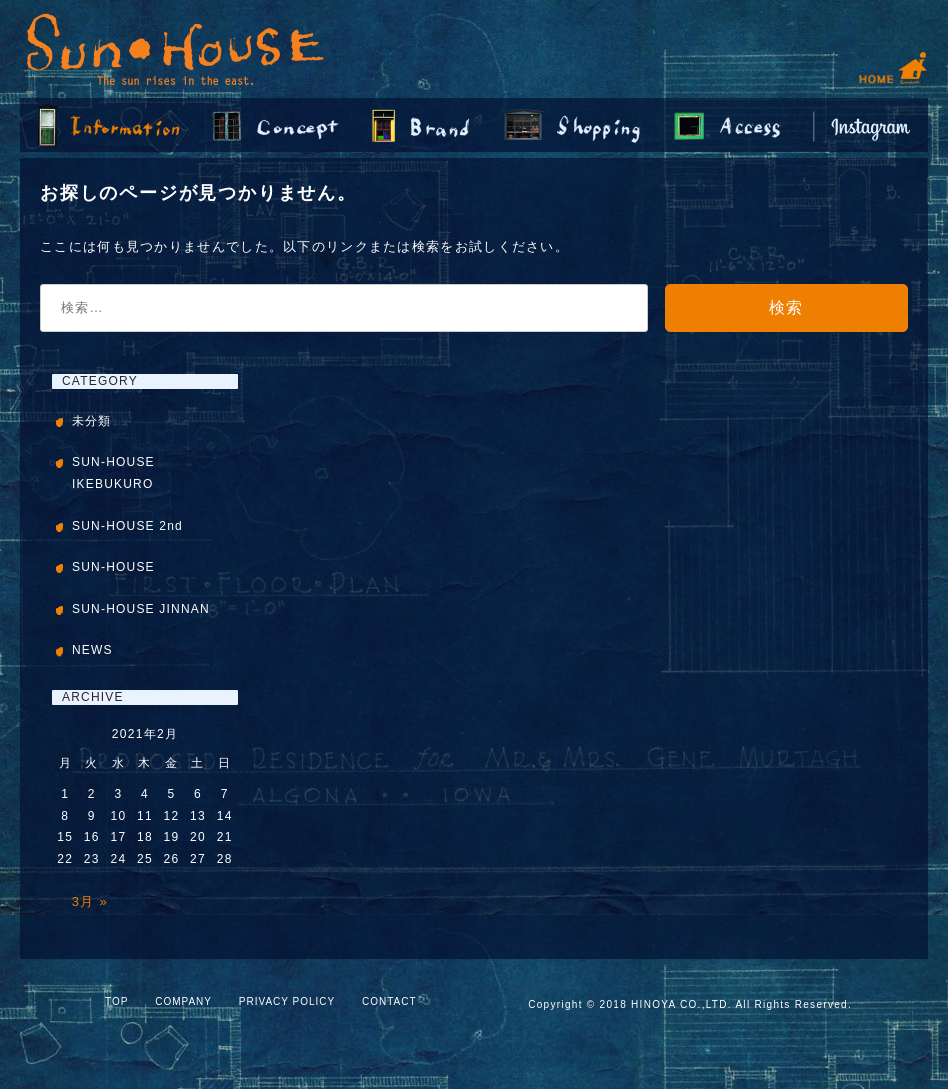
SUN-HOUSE (113, 567)
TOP (116, 1001)
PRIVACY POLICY (287, 1001)
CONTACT (389, 1001)
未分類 (92, 421)
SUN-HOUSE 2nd (127, 526)
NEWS (92, 650)
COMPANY (183, 1001)
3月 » (90, 901)
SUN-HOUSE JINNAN (141, 609)
